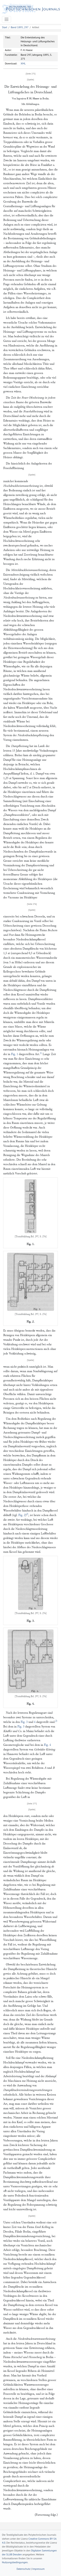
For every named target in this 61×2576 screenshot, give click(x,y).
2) (27, 1514)
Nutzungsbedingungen (15, 2562)
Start (4, 27)
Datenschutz (23, 2568)
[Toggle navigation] (6, 19)
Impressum (38, 2568)
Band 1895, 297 (19, 27)
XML (23, 63)
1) (41, 1053)
